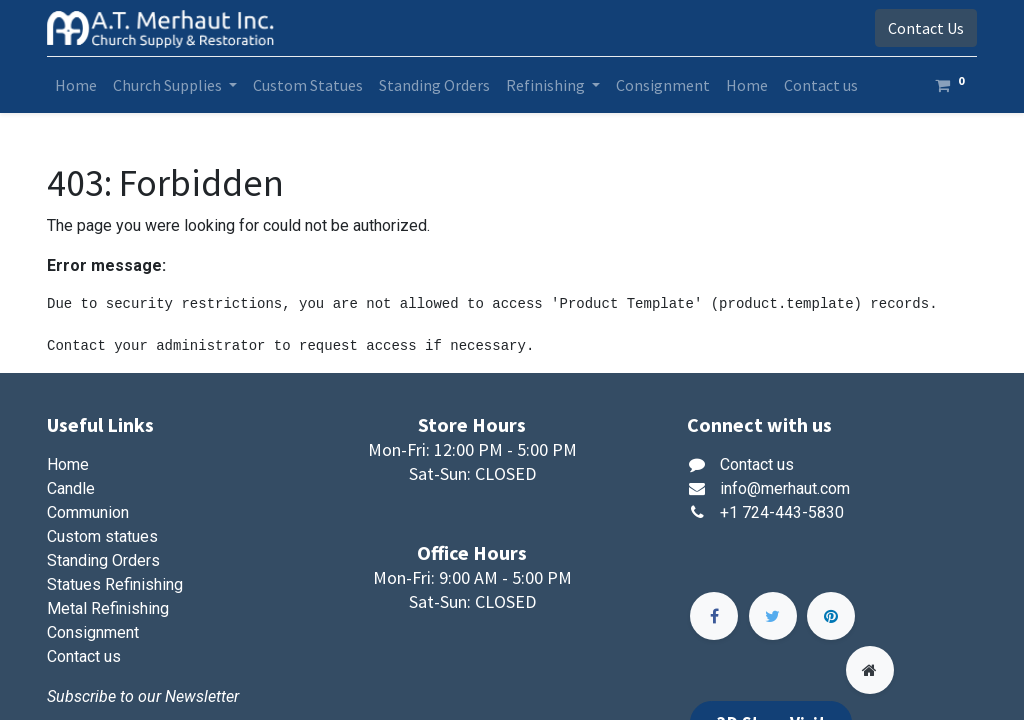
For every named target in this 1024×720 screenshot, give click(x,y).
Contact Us (926, 28)
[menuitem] (76, 85)
